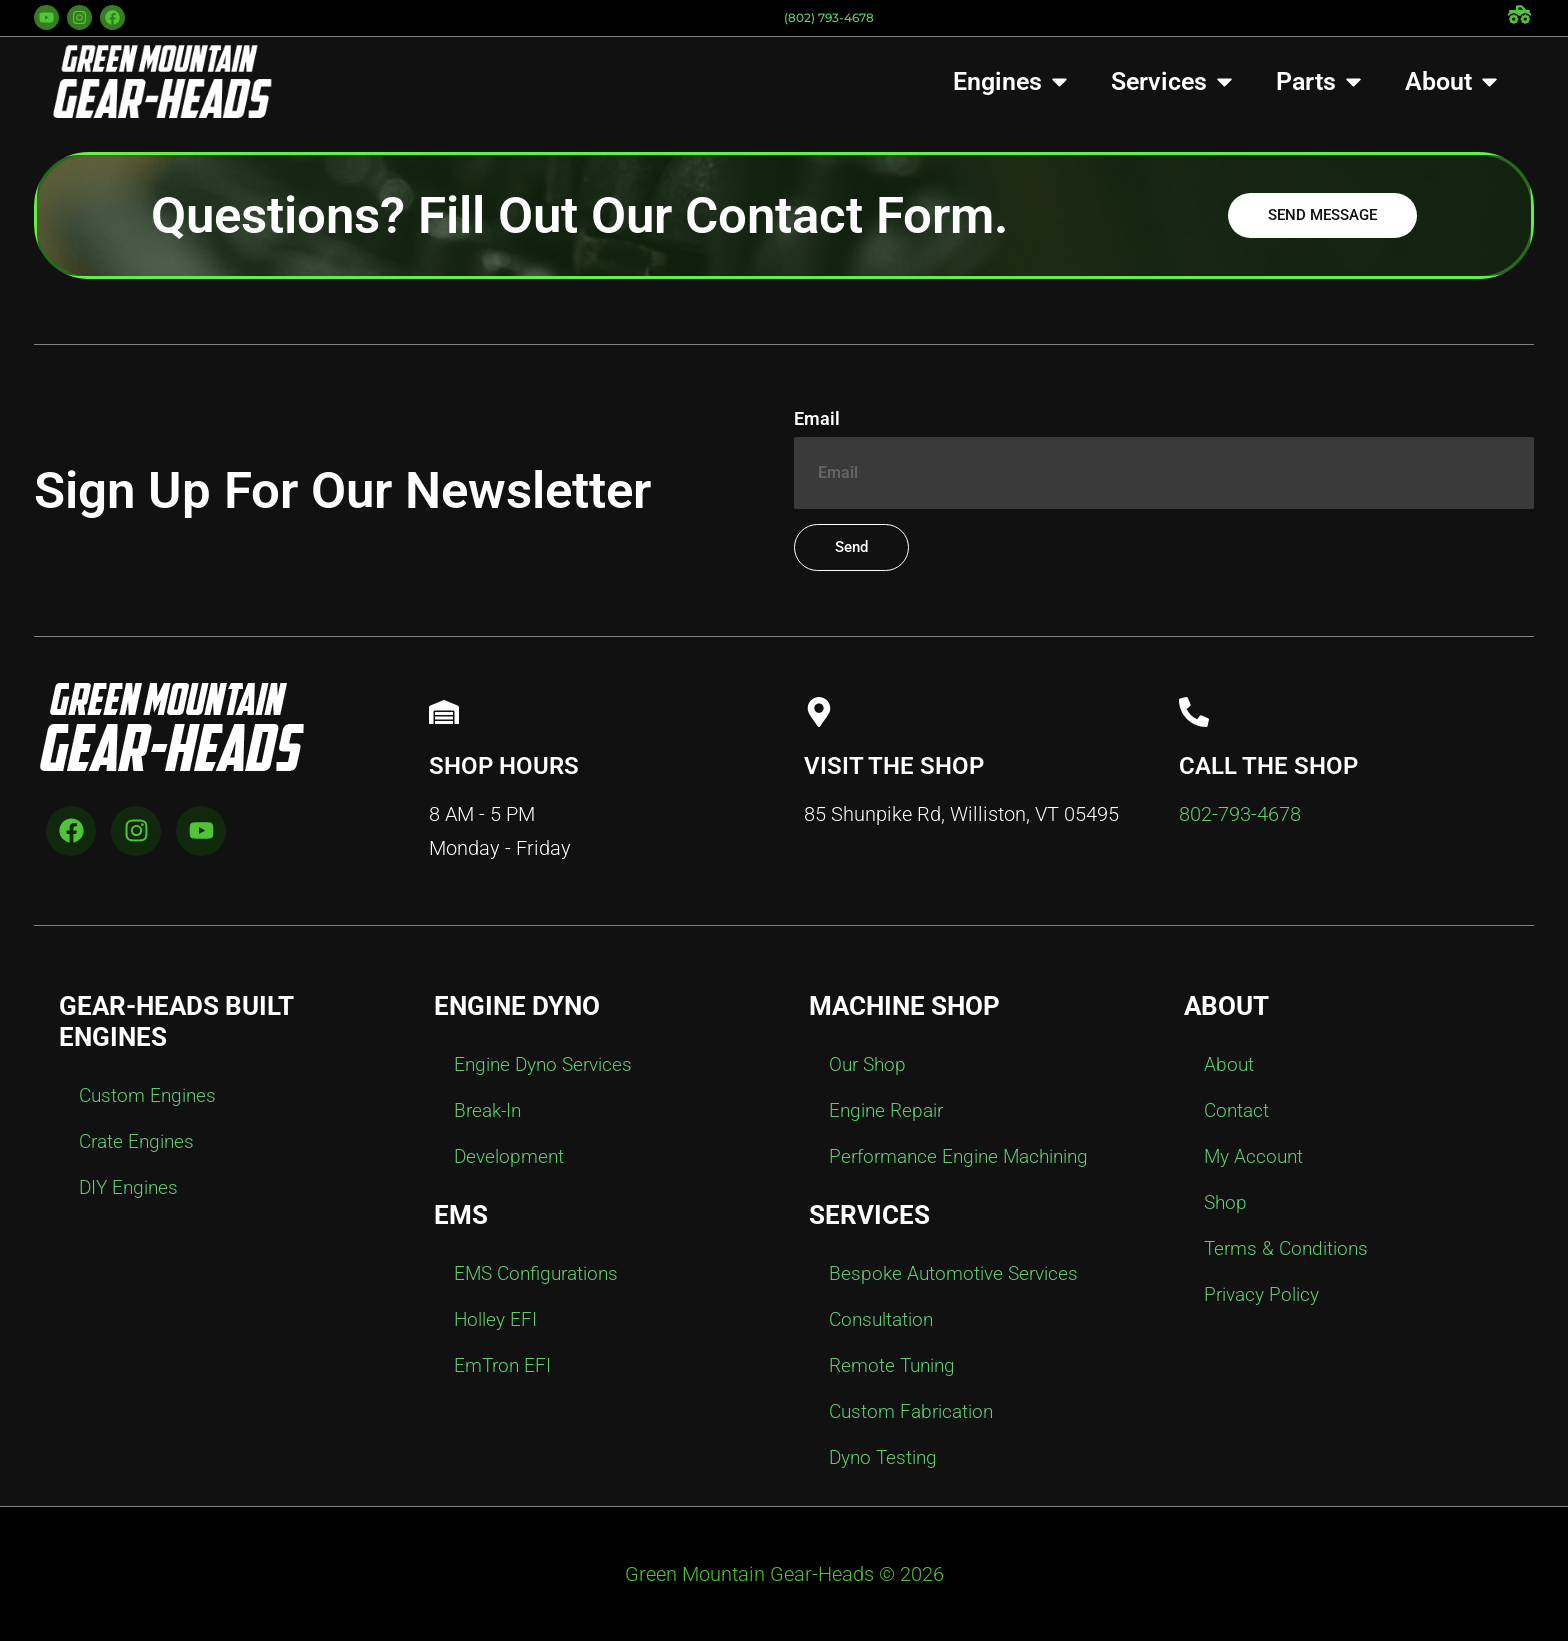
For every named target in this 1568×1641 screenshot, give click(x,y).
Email (817, 419)
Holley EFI (497, 1320)
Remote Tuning (895, 1366)
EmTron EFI (504, 1366)
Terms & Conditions (1290, 1249)
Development (511, 1157)
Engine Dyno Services (548, 1065)
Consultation (884, 1320)
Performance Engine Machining (966, 1157)
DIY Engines (131, 1188)
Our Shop (870, 1065)
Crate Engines (139, 1142)
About (1229, 1065)
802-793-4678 (1240, 814)
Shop (1226, 1203)
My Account (1255, 1157)
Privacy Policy (1265, 1295)
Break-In (490, 1111)
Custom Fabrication (915, 1412)
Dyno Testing (886, 1458)
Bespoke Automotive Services (958, 1274)
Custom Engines (150, 1096)
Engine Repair (889, 1111)
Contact (1238, 1111)
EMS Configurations (541, 1274)
